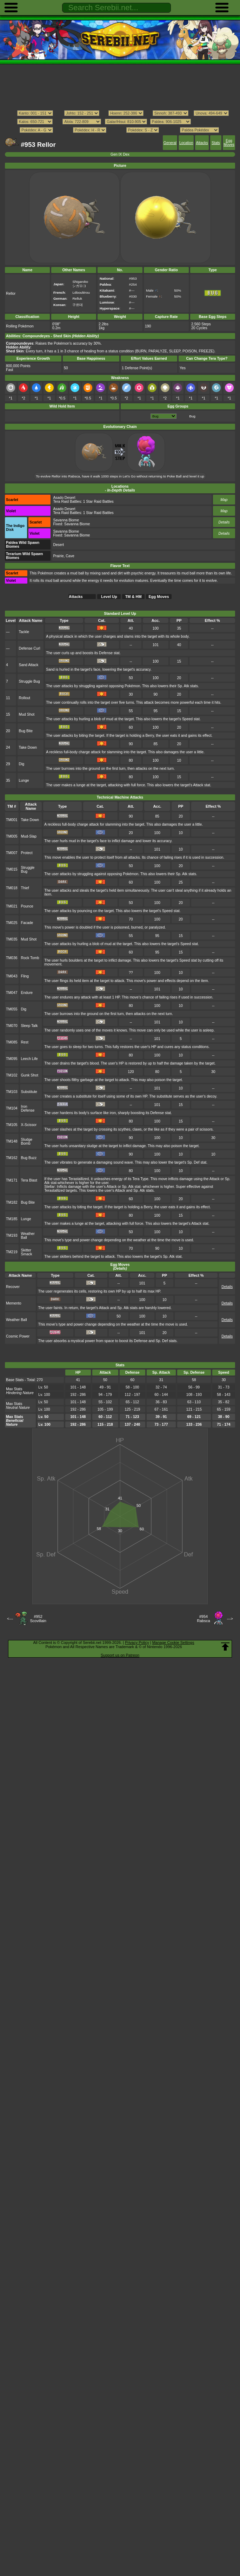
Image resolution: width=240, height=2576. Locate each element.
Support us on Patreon (120, 1655)
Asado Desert (64, 498)
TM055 (12, 1009)
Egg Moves (229, 143)
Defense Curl (29, 648)
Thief (25, 888)
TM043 (12, 976)
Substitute (29, 1092)
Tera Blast (29, 1180)
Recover (13, 1287)
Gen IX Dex (120, 154)
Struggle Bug (29, 681)
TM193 (12, 1235)
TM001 (12, 820)
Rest (24, 1042)
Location (186, 143)
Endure (27, 993)
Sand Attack (28, 665)
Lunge (24, 780)
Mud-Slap (29, 836)
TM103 (12, 1092)
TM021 (12, 906)
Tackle (24, 632)
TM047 (12, 993)
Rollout (24, 698)
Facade (27, 923)
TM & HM (133, 596)
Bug (192, 416)
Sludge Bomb (27, 1141)
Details (223, 522)
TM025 (12, 923)
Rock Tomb (30, 958)
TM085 (12, 1042)
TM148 (12, 1141)
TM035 (12, 939)
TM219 (12, 1252)
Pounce (27, 906)
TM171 (12, 1180)
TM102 (12, 1075)
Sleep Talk (29, 1026)
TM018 (12, 888)
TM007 (12, 853)
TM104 (12, 1108)
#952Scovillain (38, 1618)
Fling (25, 976)
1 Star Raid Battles (98, 501)
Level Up (109, 596)
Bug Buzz (29, 1158)
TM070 (12, 1026)
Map (223, 500)
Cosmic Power (17, 1336)
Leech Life (29, 1059)
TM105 (12, 1125)
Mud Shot (26, 714)
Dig (21, 764)
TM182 (12, 1202)
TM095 (12, 1059)
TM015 (12, 869)
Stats (216, 143)
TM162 (12, 1158)
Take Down (28, 747)
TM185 (12, 1219)
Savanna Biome (66, 520)
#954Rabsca (203, 1618)
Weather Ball (16, 1320)
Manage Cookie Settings (173, 1642)
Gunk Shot (29, 1075)
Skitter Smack (26, 1252)
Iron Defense (28, 1108)
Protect (27, 853)
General (170, 143)
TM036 (12, 958)
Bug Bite (25, 731)
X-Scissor (29, 1125)
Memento (13, 1303)
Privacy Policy (137, 1642)
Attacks (202, 143)
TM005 (12, 836)
